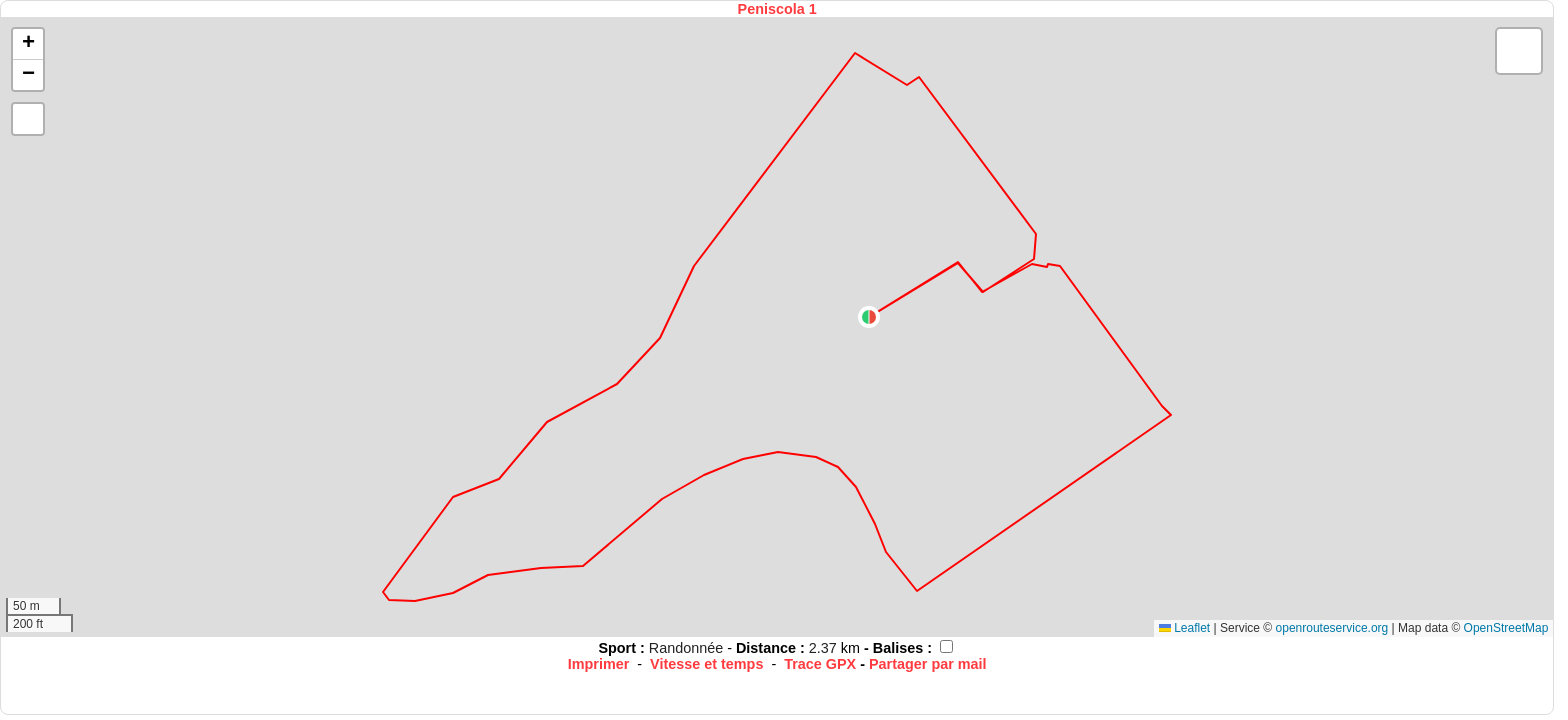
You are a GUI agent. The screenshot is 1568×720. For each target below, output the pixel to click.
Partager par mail (928, 664)
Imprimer (599, 664)
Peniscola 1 (777, 9)
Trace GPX (820, 664)
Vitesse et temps (706, 664)
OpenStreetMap (1506, 628)
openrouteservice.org (1332, 628)
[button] (869, 317)
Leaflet (1184, 628)
